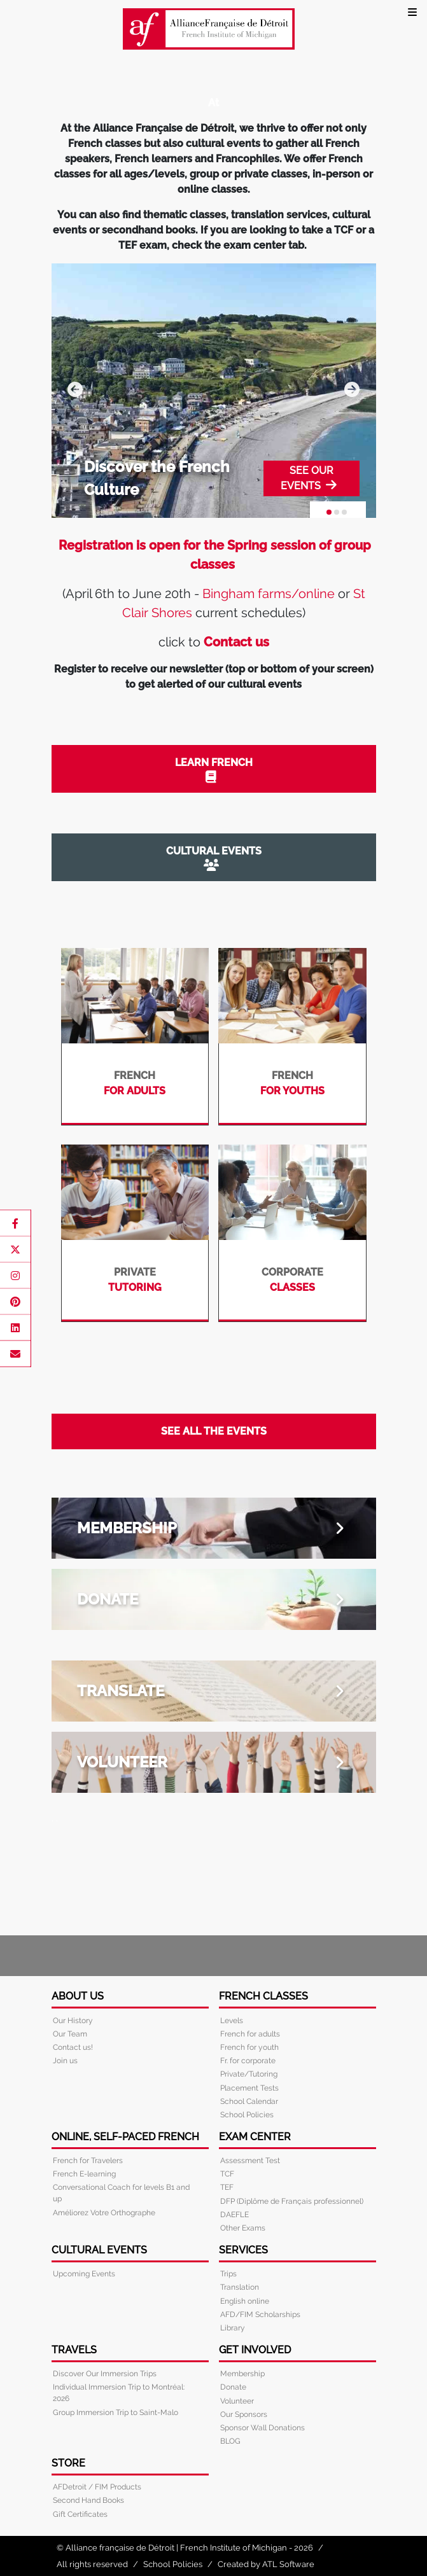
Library (232, 2327)
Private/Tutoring (248, 2074)
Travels (74, 2350)
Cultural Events (99, 2250)
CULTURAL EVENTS (211, 858)
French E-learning (84, 2173)
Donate (233, 2387)
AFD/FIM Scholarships (260, 2314)
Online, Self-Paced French (125, 2137)
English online (244, 2301)
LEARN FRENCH (211, 769)
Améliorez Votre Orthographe (104, 2212)
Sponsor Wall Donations (262, 2427)
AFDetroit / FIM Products (97, 2486)
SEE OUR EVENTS (309, 478)
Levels (231, 2020)
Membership (242, 2373)
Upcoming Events (84, 2273)
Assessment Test (250, 2160)
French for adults (250, 2033)
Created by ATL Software (266, 2564)
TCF (227, 2173)
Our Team (70, 2033)
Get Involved (255, 2350)
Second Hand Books (88, 2500)
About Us (78, 1996)
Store (68, 2463)
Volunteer (237, 2401)
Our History (73, 2020)
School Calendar (249, 2101)
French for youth (249, 2047)
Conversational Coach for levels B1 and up (121, 2193)
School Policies (247, 2114)
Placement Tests (249, 2088)
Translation (239, 2287)
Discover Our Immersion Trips (105, 2373)
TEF (227, 2187)
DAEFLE (234, 2214)
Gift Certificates (80, 2514)
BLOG (230, 2441)
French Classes (263, 1996)
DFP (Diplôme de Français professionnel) (291, 2201)
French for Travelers (88, 2160)
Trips (228, 2273)
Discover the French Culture (157, 478)
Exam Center (255, 2137)
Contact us (236, 642)
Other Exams (242, 2228)
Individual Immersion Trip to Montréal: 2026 (119, 2393)
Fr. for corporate (248, 2060)
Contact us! (73, 2047)
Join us (65, 2060)
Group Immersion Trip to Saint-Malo (115, 2412)
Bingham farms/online (268, 593)
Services (243, 2250)
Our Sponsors (243, 2414)
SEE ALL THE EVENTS (214, 1431)
